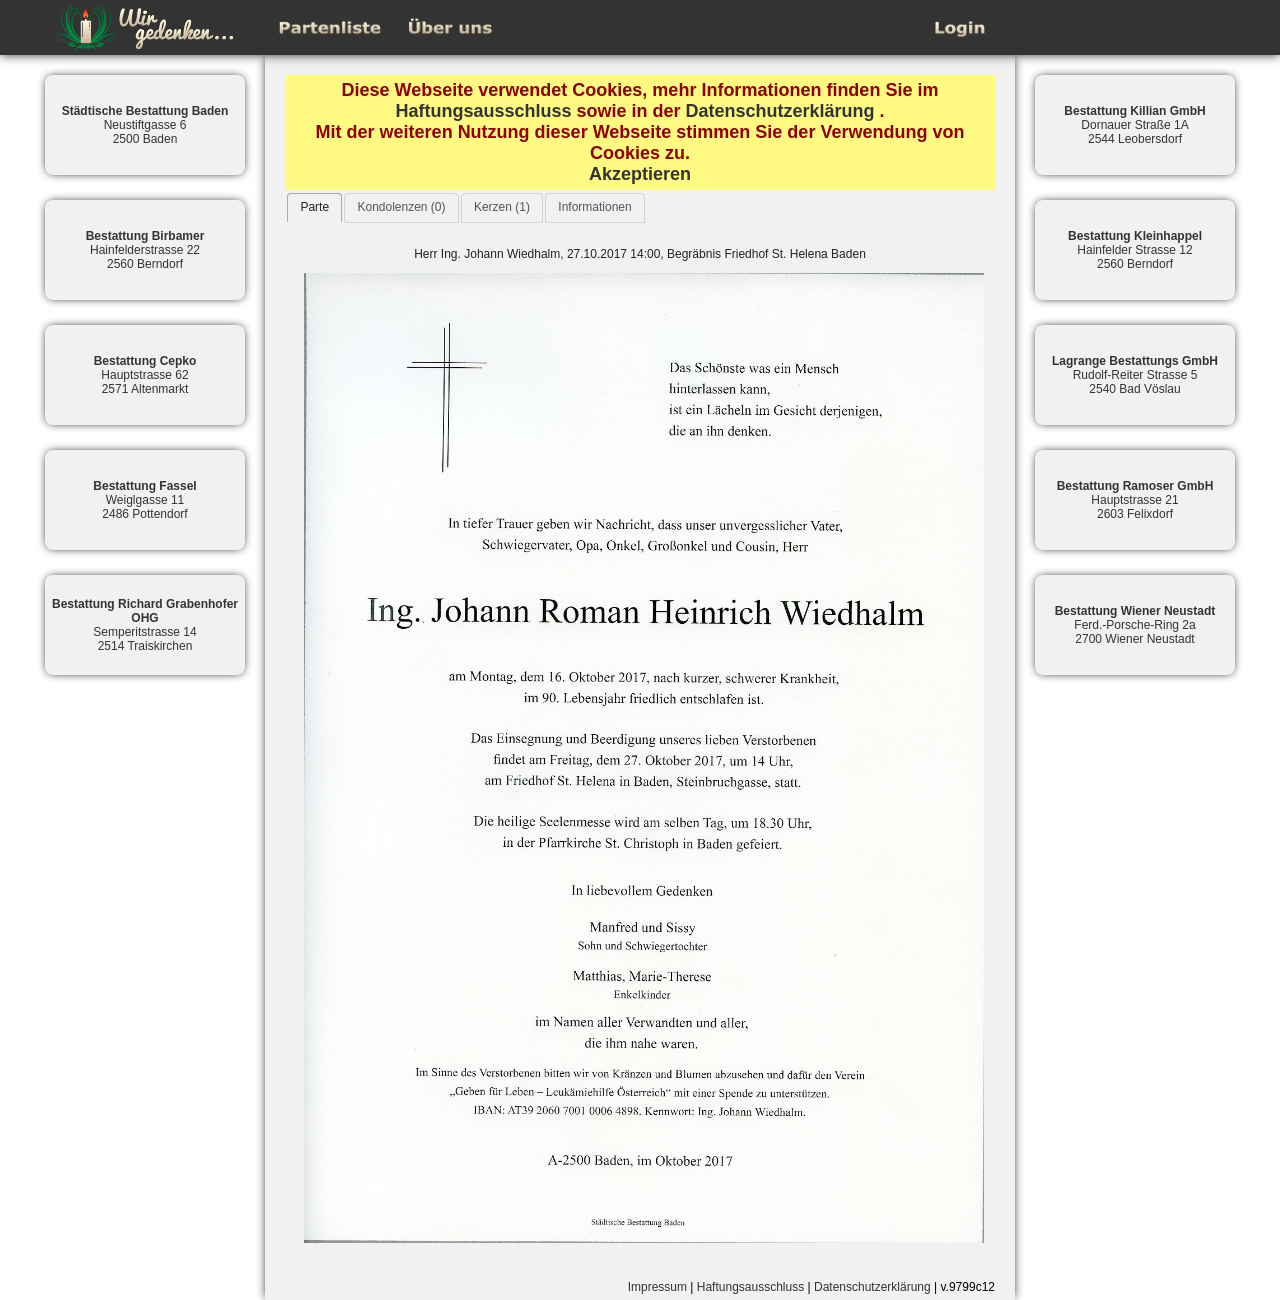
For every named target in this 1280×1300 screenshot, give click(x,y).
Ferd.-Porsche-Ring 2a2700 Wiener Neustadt (1135, 625)
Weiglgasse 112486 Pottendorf (144, 500)
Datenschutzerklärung (780, 111)
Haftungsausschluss (483, 111)
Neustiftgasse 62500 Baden (145, 125)
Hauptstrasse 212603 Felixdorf (1135, 500)
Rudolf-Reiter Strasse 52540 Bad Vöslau (1135, 375)
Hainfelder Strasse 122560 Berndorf (1135, 250)
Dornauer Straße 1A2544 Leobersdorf (1134, 125)
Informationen (594, 207)
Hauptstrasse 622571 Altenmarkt (145, 375)
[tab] (314, 207)
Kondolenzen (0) (401, 207)
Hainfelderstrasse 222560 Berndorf (145, 250)
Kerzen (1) (502, 207)
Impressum (657, 1287)
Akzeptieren (640, 174)
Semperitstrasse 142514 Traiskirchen (145, 625)
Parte (314, 207)
